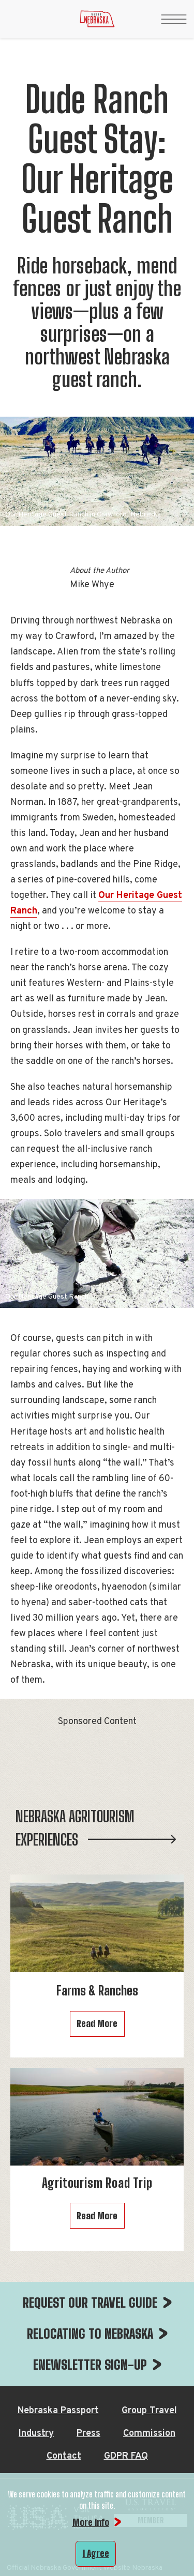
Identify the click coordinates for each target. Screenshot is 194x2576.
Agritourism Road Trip (97, 2182)
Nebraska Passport (58, 2411)
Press (88, 2434)
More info (90, 2522)
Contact (64, 2456)
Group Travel (149, 2411)
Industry (36, 2434)
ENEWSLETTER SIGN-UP (90, 2364)
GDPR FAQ (126, 2456)
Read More (97, 2023)
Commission (149, 2434)
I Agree (96, 2553)
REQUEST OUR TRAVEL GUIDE (90, 2302)
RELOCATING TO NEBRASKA (90, 2333)
